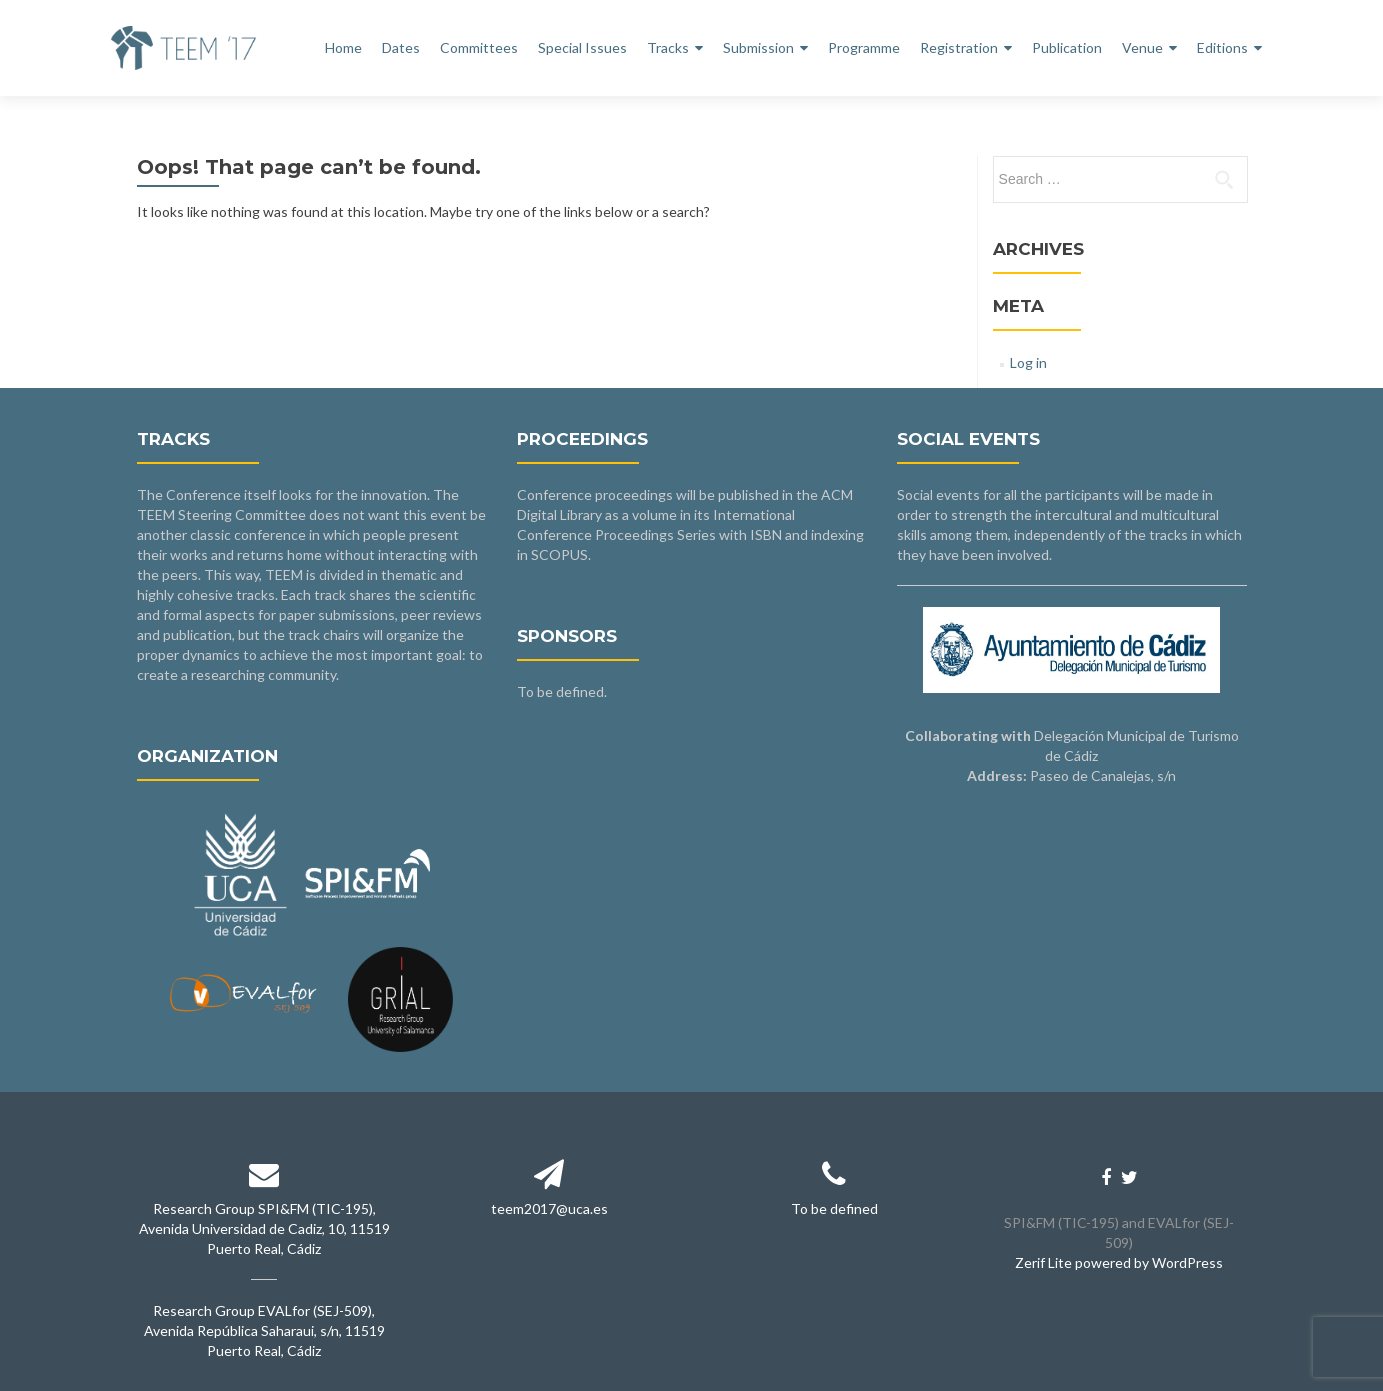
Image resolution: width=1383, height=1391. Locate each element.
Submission (758, 47)
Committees (479, 47)
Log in (1028, 362)
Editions (1222, 47)
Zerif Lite (1045, 1262)
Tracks (668, 47)
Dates (401, 47)
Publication (1067, 47)
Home (343, 47)
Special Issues (582, 47)
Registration (959, 47)
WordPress (1187, 1262)
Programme (864, 47)
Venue (1142, 47)
